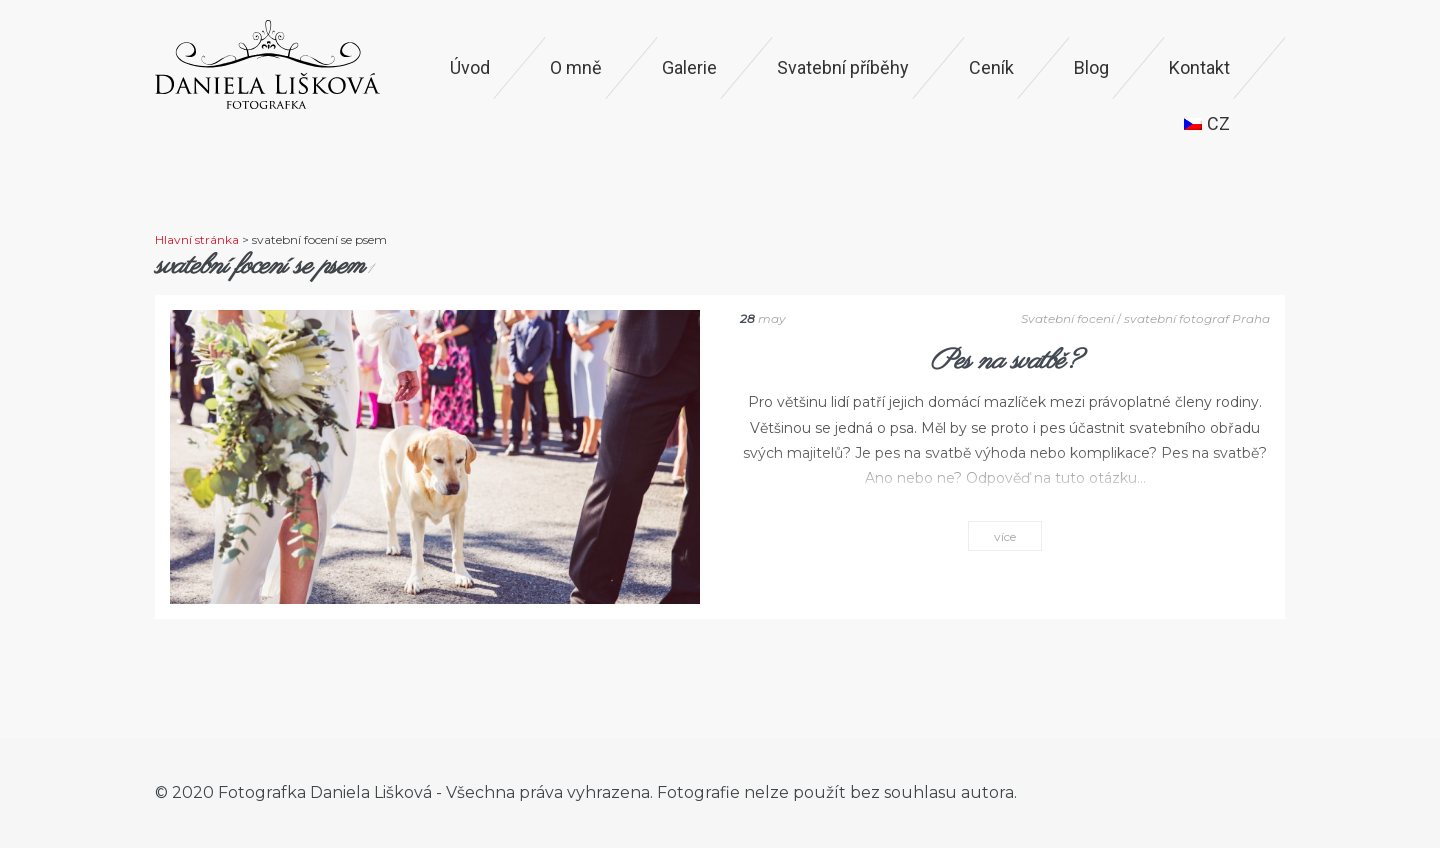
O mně (576, 67)
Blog (1091, 67)
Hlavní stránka (197, 239)
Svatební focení (1067, 318)
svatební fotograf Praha (1197, 318)
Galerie (689, 67)
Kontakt (1199, 67)
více (1005, 536)
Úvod (470, 67)
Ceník (991, 67)
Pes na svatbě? (1005, 361)
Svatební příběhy (843, 67)
